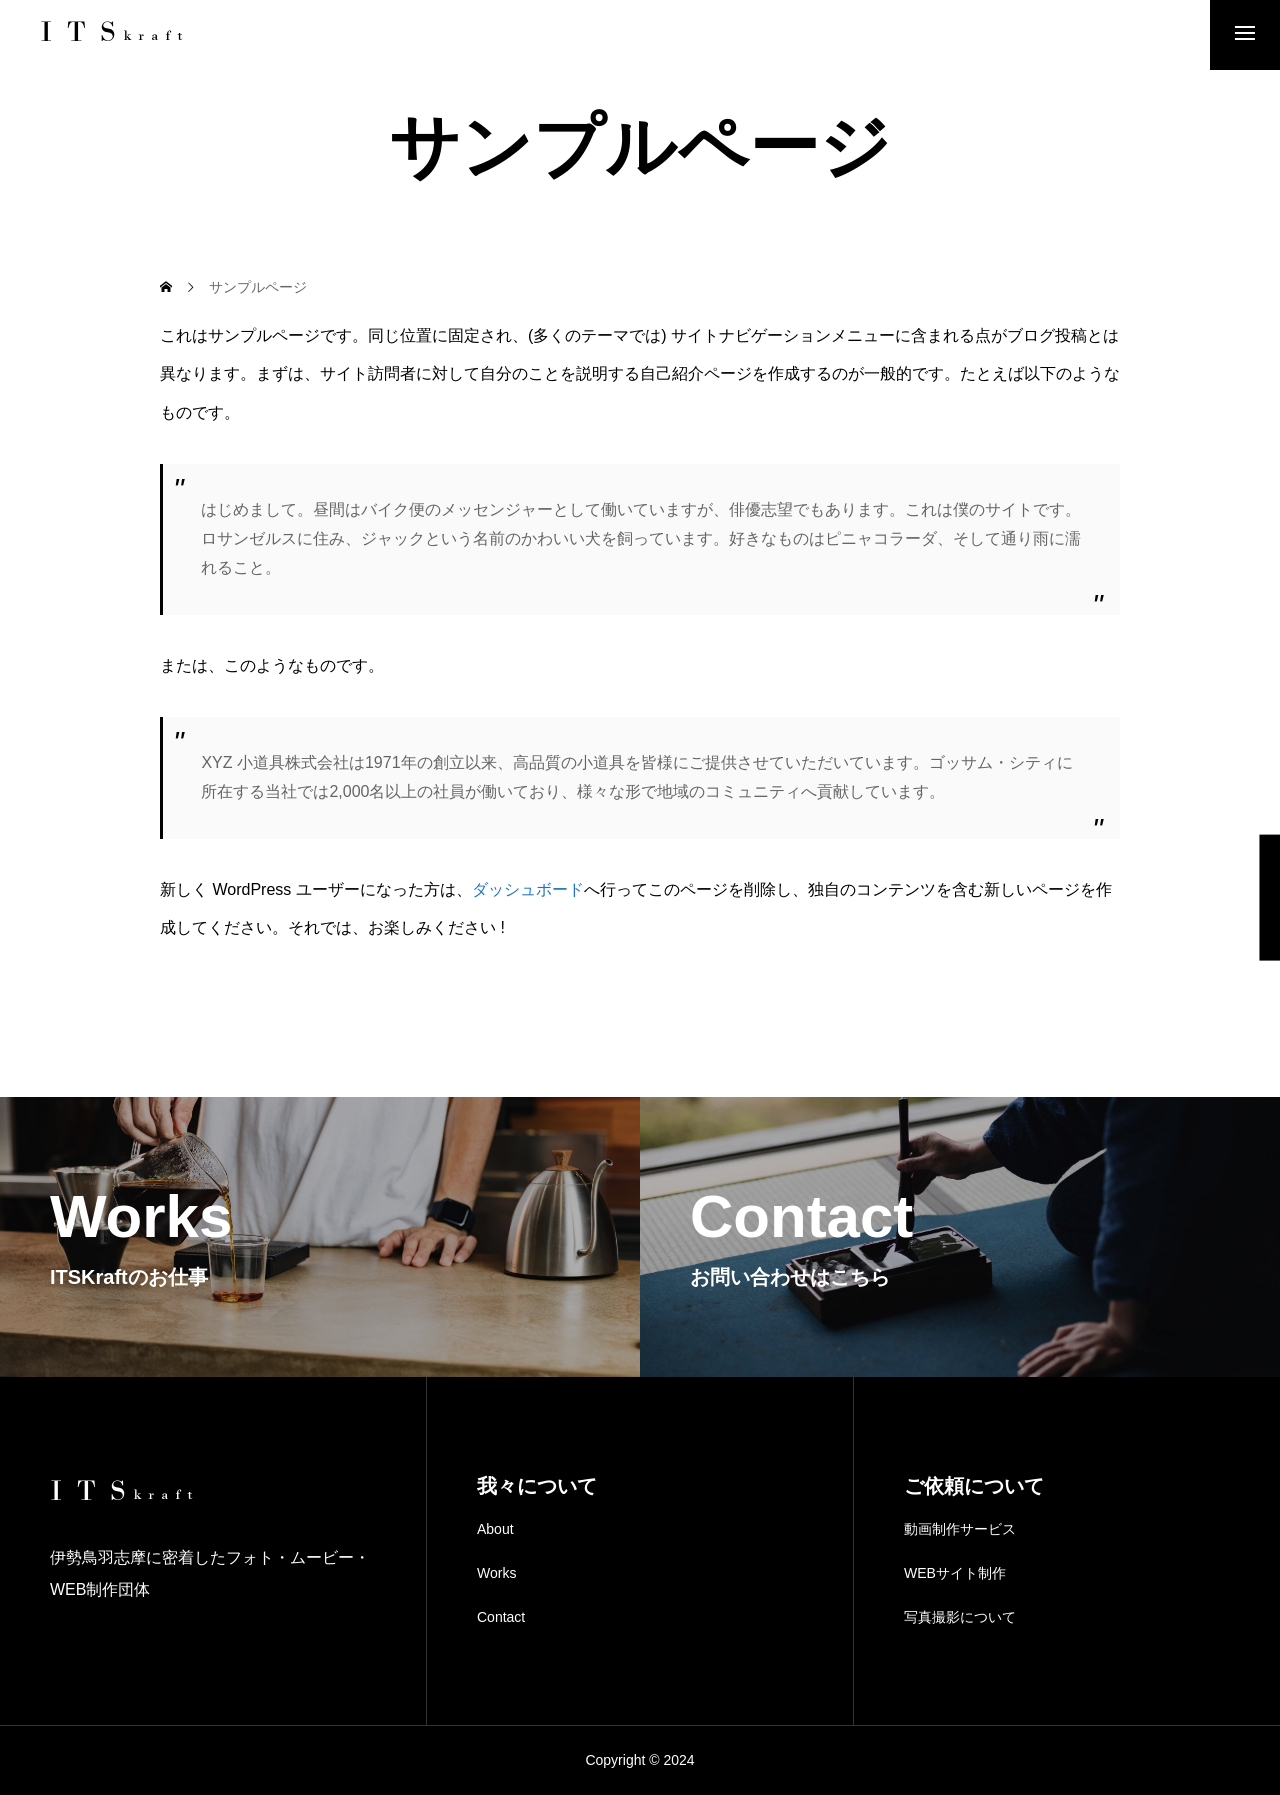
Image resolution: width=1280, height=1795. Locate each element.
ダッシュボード (528, 889)
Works (496, 1573)
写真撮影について (960, 1617)
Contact (501, 1617)
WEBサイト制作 (955, 1573)
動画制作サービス (960, 1529)
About (495, 1529)
